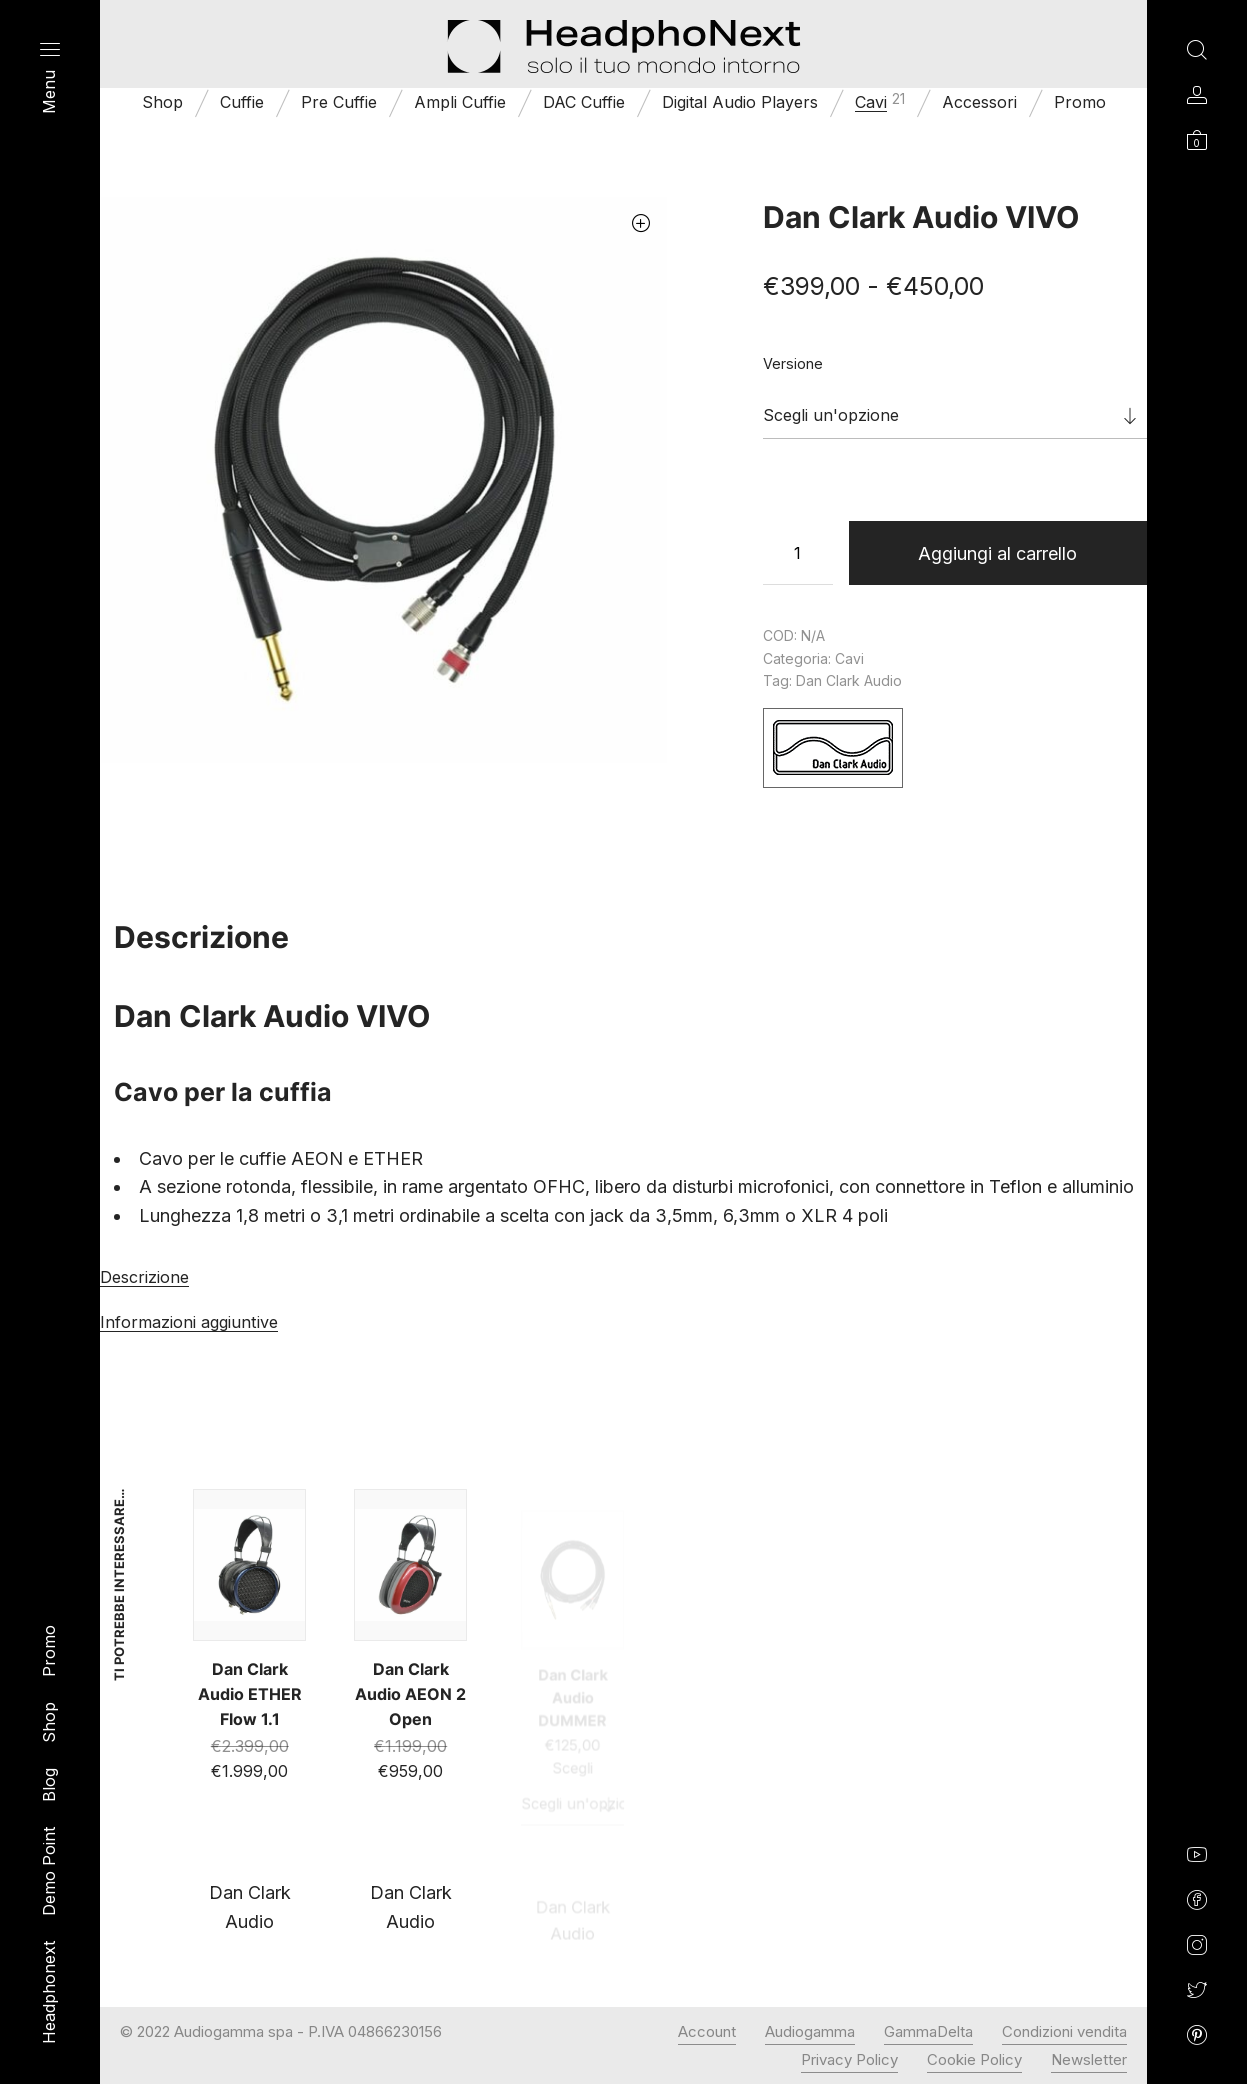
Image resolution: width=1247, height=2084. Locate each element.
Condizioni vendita (1064, 2031)
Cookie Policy (974, 2059)
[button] (641, 223)
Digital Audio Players (740, 102)
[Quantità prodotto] (798, 553)
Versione (793, 363)
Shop (162, 102)
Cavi (871, 102)
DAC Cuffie (584, 102)
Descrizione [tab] (144, 1277)
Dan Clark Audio (849, 680)
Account (707, 2031)
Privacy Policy (849, 2059)
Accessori (979, 102)
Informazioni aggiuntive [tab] (189, 1322)
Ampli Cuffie (460, 102)
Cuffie (242, 102)
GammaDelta (928, 2031)
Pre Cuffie (339, 102)
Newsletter (1089, 2059)
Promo (1080, 102)
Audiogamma (810, 2031)
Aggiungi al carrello (997, 553)
